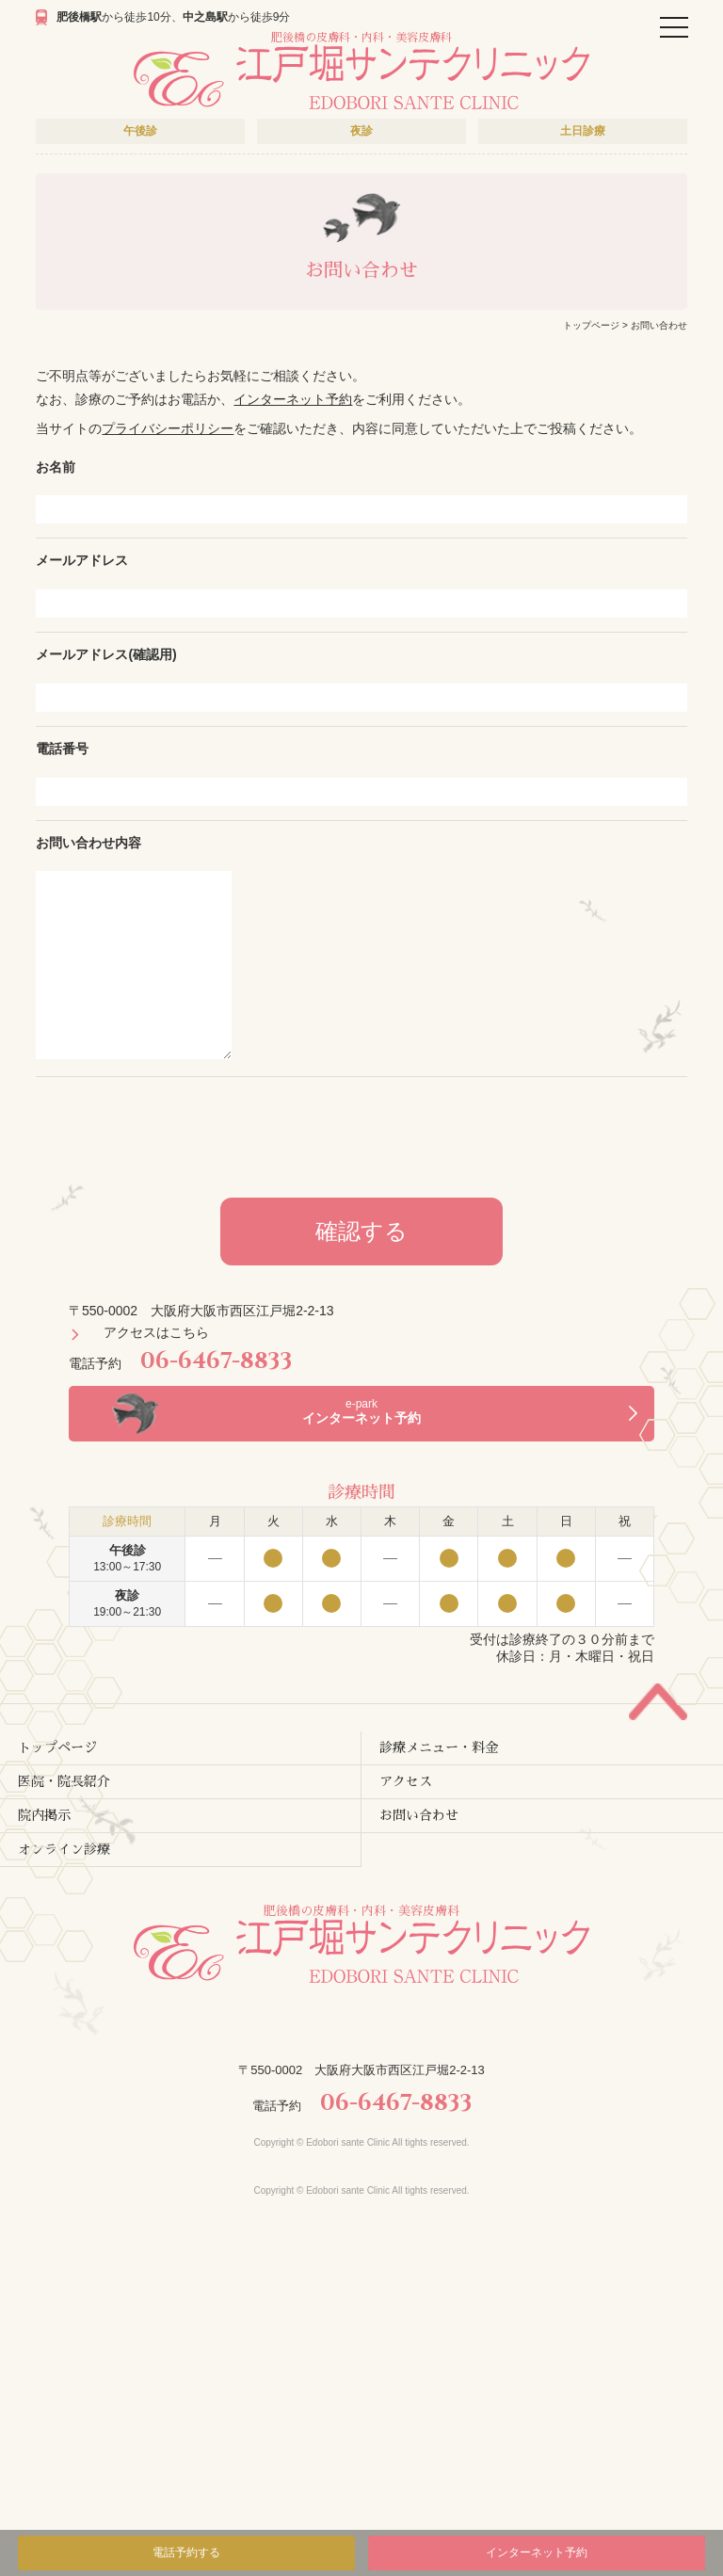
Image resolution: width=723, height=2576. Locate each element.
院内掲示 (44, 1815)
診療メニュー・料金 (438, 1747)
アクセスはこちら (156, 1332)
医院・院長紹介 (64, 1781)
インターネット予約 (292, 399)
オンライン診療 (64, 1849)
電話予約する (186, 2552)
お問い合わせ (418, 1815)
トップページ (591, 325)
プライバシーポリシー (167, 428)
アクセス (405, 1781)
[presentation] (361, 1132)
